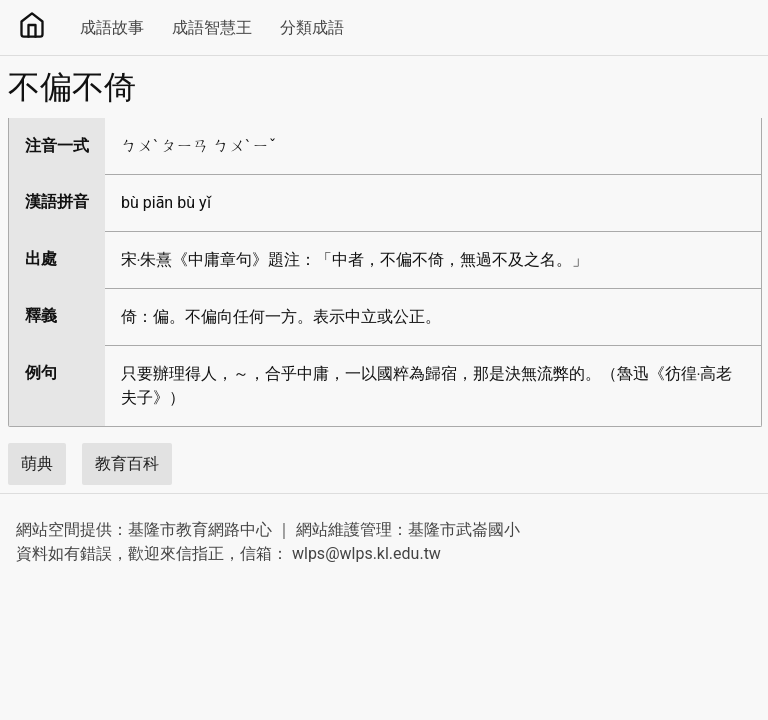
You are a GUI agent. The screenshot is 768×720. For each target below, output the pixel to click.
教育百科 (127, 463)
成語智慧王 (212, 27)
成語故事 (112, 27)
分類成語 (312, 27)
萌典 (37, 463)
